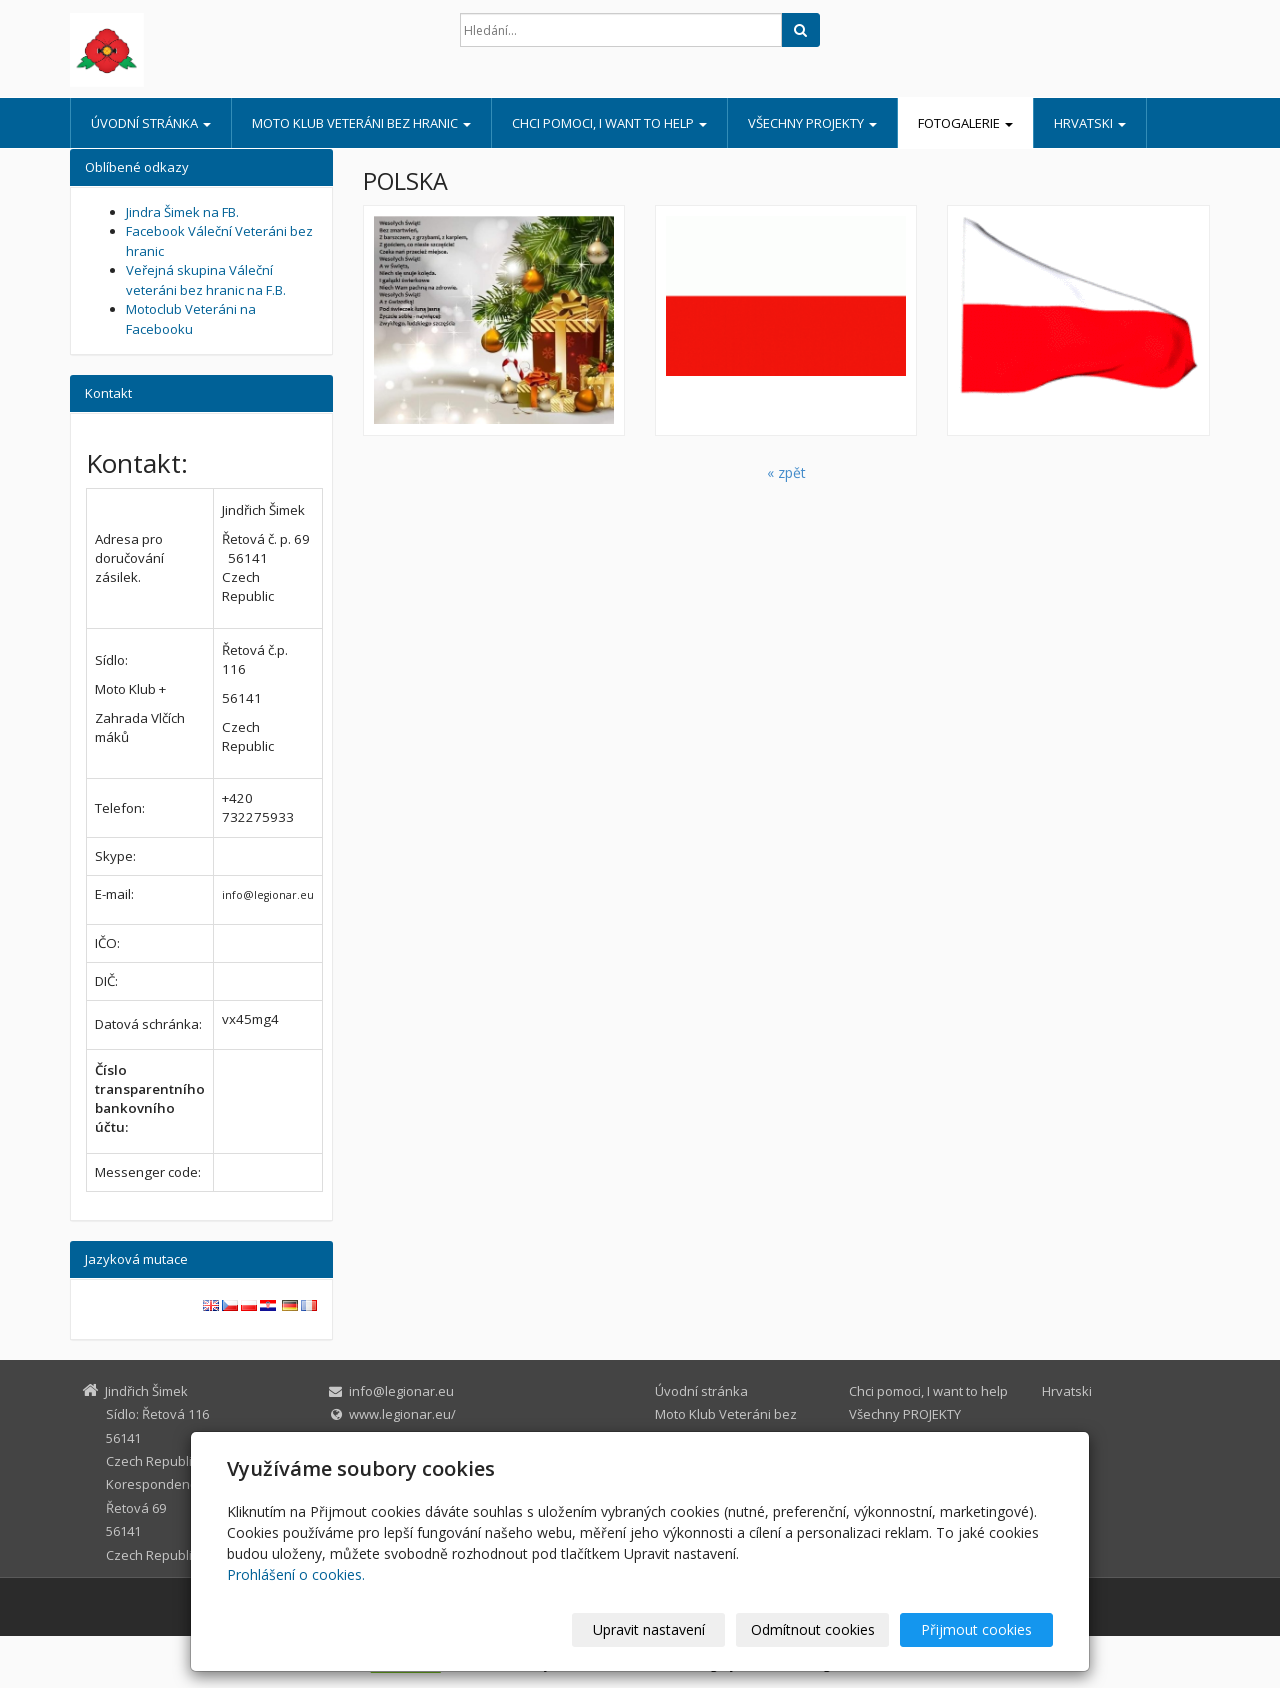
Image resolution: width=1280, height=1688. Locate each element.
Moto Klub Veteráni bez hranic (361, 123)
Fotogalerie (965, 123)
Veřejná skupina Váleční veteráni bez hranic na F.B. (206, 280)
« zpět (786, 472)
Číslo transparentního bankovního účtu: (150, 1098)
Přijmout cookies (976, 1629)
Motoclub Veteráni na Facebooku (191, 319)
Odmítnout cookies (813, 1629)
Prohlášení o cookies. (296, 1574)
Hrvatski (1090, 123)
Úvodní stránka (151, 123)
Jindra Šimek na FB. (182, 212)
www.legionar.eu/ (402, 1414)
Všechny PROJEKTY (812, 123)
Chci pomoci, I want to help (609, 123)
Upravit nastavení (649, 1629)
